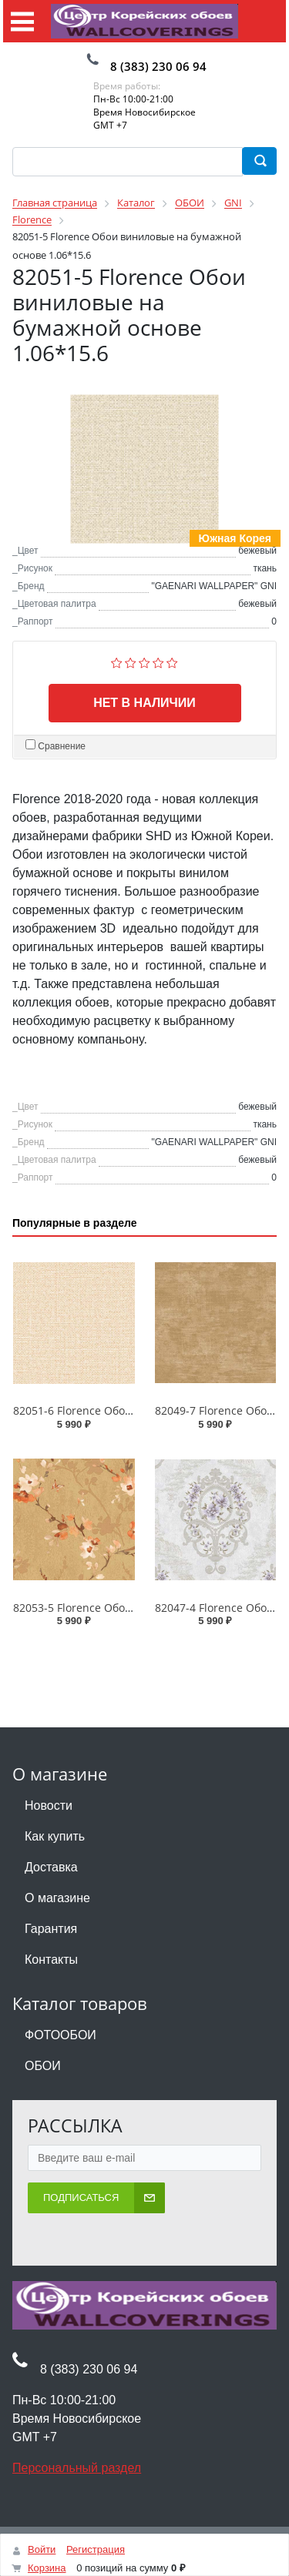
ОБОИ (43, 2065)
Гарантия (51, 1928)
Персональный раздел (76, 2467)
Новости (48, 1805)
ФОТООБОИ (60, 2035)
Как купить (55, 1836)
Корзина (47, 2568)
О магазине (57, 1897)
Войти (41, 2549)
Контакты (51, 1959)
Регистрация (95, 2549)
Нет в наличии (144, 702)
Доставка (51, 1867)
